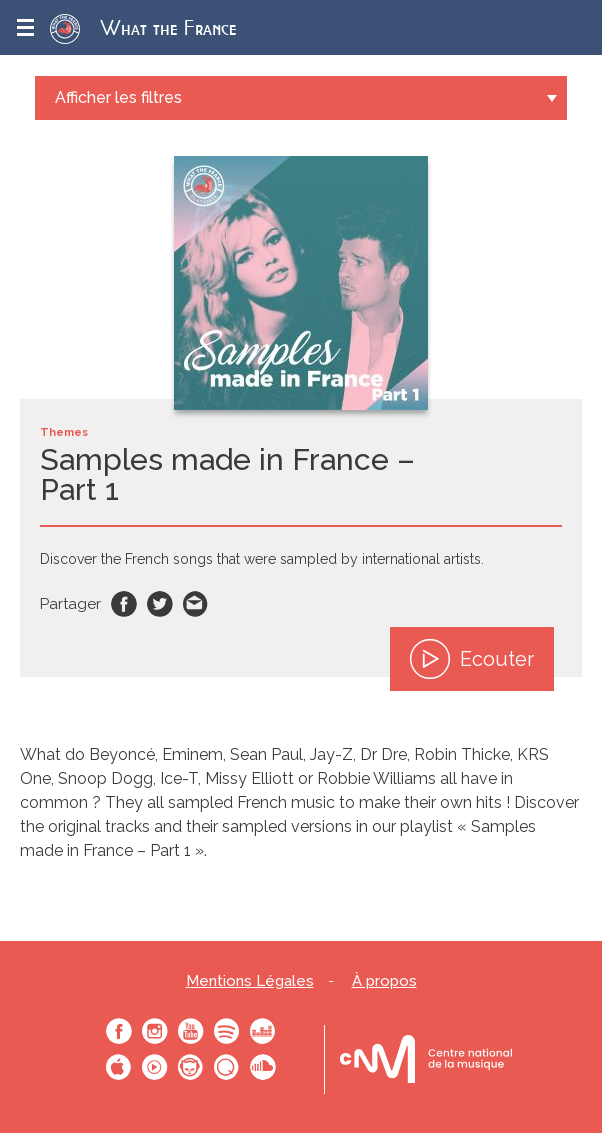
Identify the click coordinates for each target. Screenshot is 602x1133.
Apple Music (119, 1067)
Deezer (263, 1031)
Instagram (155, 1031)
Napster (191, 1067)
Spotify (227, 1031)
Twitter (160, 604)
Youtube (191, 1031)
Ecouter (472, 659)
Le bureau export (426, 1059)
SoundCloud (263, 1067)
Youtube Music (155, 1067)
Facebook (124, 604)
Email (196, 604)
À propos (384, 981)
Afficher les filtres (118, 97)
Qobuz (227, 1067)
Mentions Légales (250, 981)
